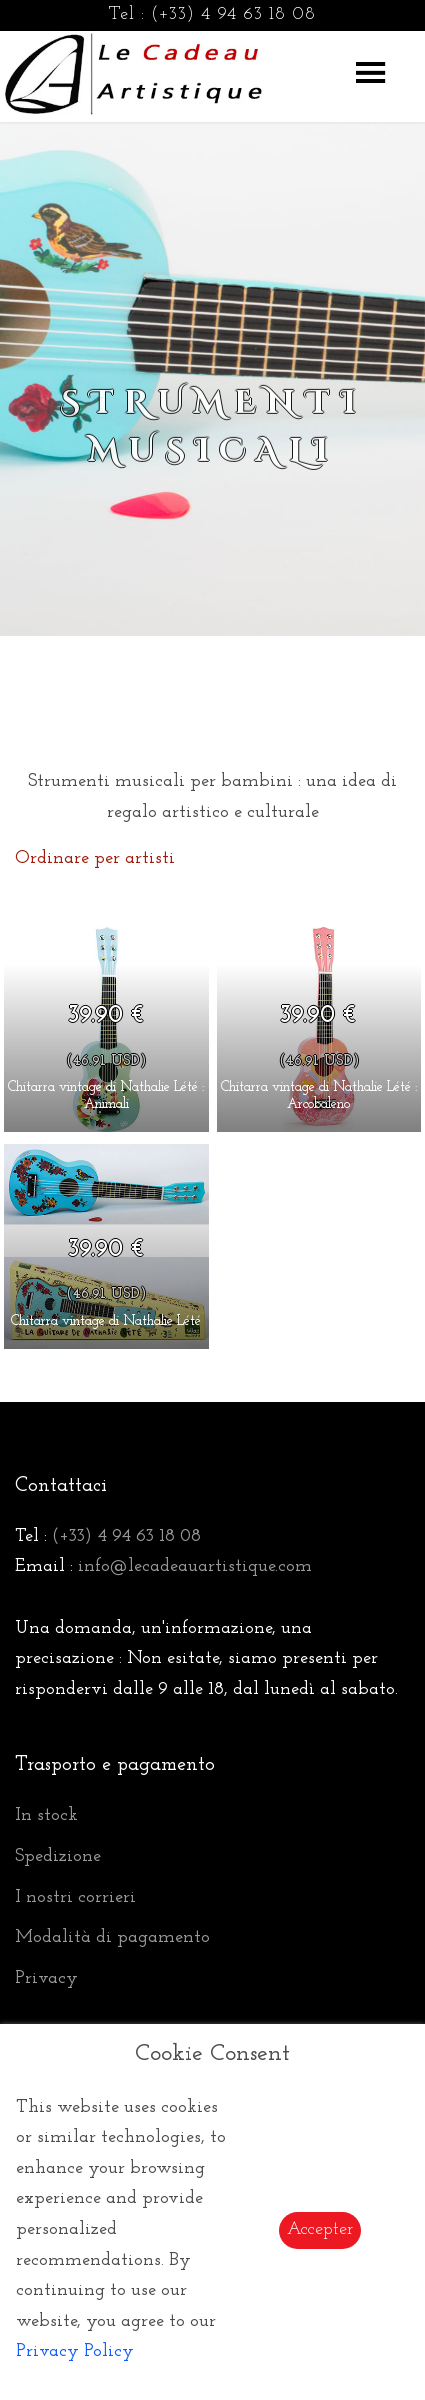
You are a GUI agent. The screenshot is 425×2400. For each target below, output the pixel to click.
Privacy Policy (75, 2351)
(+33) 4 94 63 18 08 (233, 14)
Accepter (320, 2229)
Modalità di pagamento (112, 1937)
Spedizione (58, 1856)
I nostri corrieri (75, 1897)
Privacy (46, 1978)
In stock (46, 1815)
